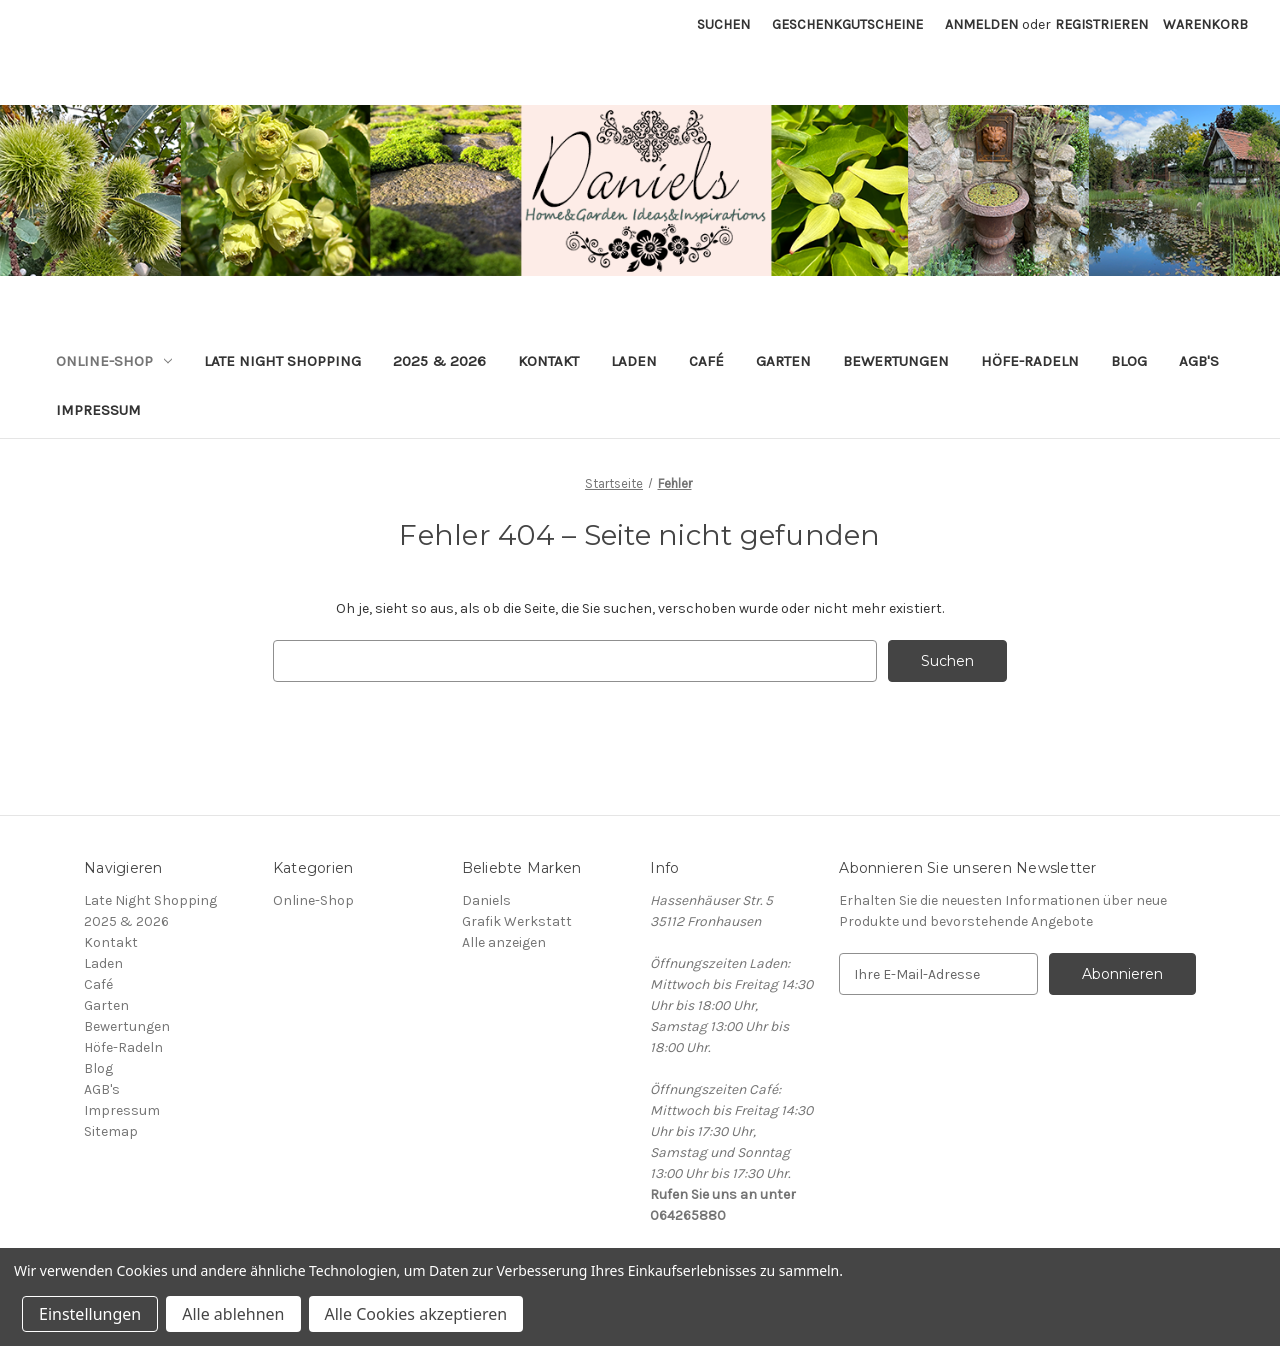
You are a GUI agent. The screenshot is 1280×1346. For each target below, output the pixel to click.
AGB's (1199, 361)
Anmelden (981, 24)
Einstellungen (90, 1314)
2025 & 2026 (439, 361)
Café (706, 361)
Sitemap (111, 1131)
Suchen (723, 24)
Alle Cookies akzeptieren (416, 1314)
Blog (1129, 361)
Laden (634, 361)
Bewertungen (896, 361)
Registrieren (1101, 24)
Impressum (98, 410)
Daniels (486, 900)
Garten (783, 361)
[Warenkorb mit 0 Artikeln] (1205, 24)
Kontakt (548, 361)
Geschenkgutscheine (847, 24)
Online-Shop (114, 361)
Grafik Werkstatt (517, 921)
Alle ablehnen (233, 1314)
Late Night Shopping (282, 361)
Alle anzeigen (504, 942)
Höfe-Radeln (1030, 361)
